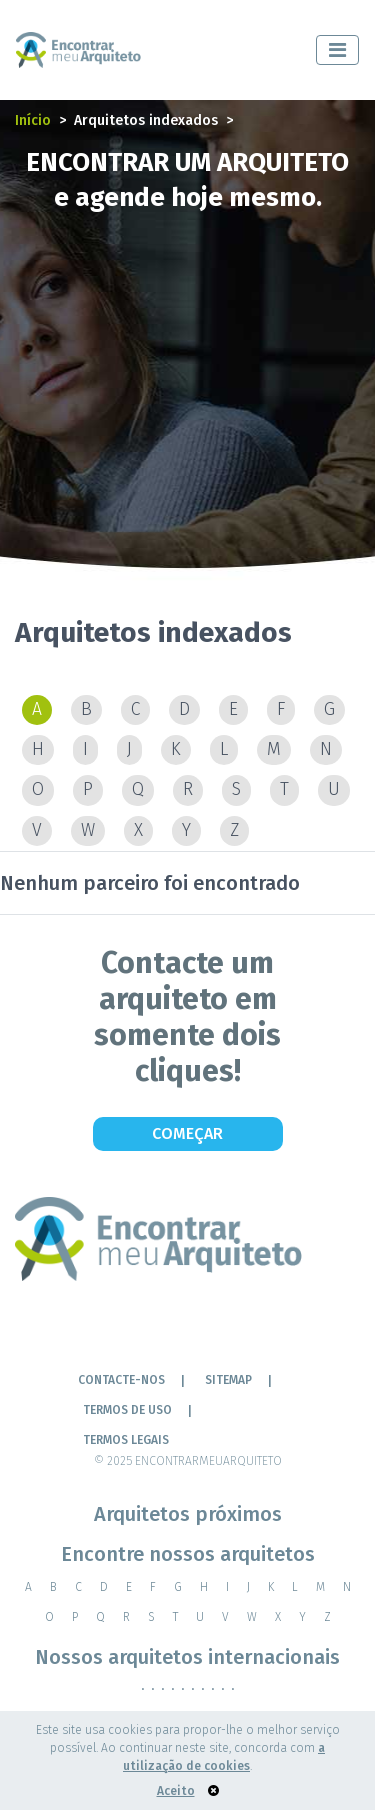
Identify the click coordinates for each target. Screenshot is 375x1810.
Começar (187, 1133)
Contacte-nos (121, 1380)
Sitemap (228, 1380)
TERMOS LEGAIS (126, 1440)
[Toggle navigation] (337, 50)
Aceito (176, 1791)
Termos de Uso (127, 1410)
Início (33, 120)
